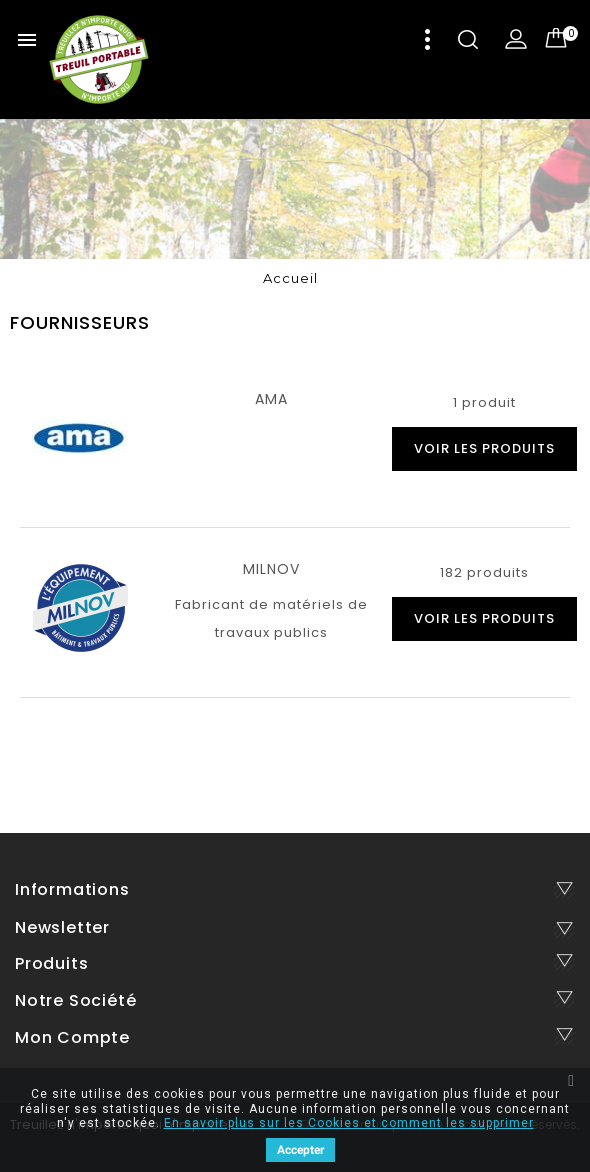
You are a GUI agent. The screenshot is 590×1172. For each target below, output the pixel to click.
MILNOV (271, 569)
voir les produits (484, 448)
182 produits (484, 572)
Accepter (300, 1150)
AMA (271, 399)
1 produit (484, 402)
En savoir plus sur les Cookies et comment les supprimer (349, 1123)
